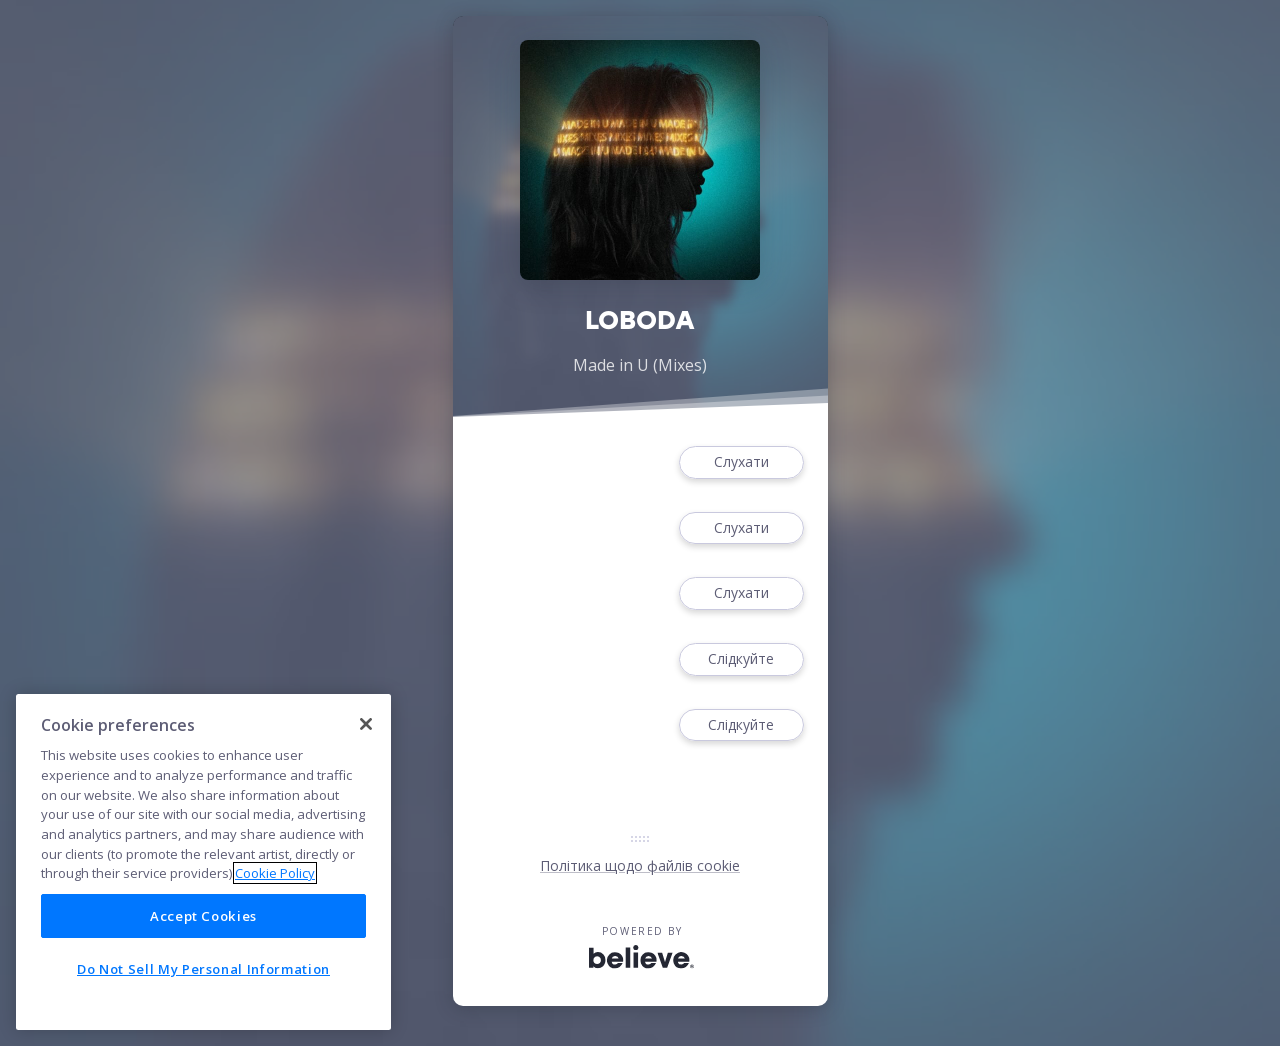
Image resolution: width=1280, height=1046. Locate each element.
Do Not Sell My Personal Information (203, 969)
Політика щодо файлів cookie (640, 865)
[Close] (366, 724)
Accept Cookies (203, 916)
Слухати (741, 462)
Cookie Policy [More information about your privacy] (275, 873)
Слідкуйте (741, 659)
